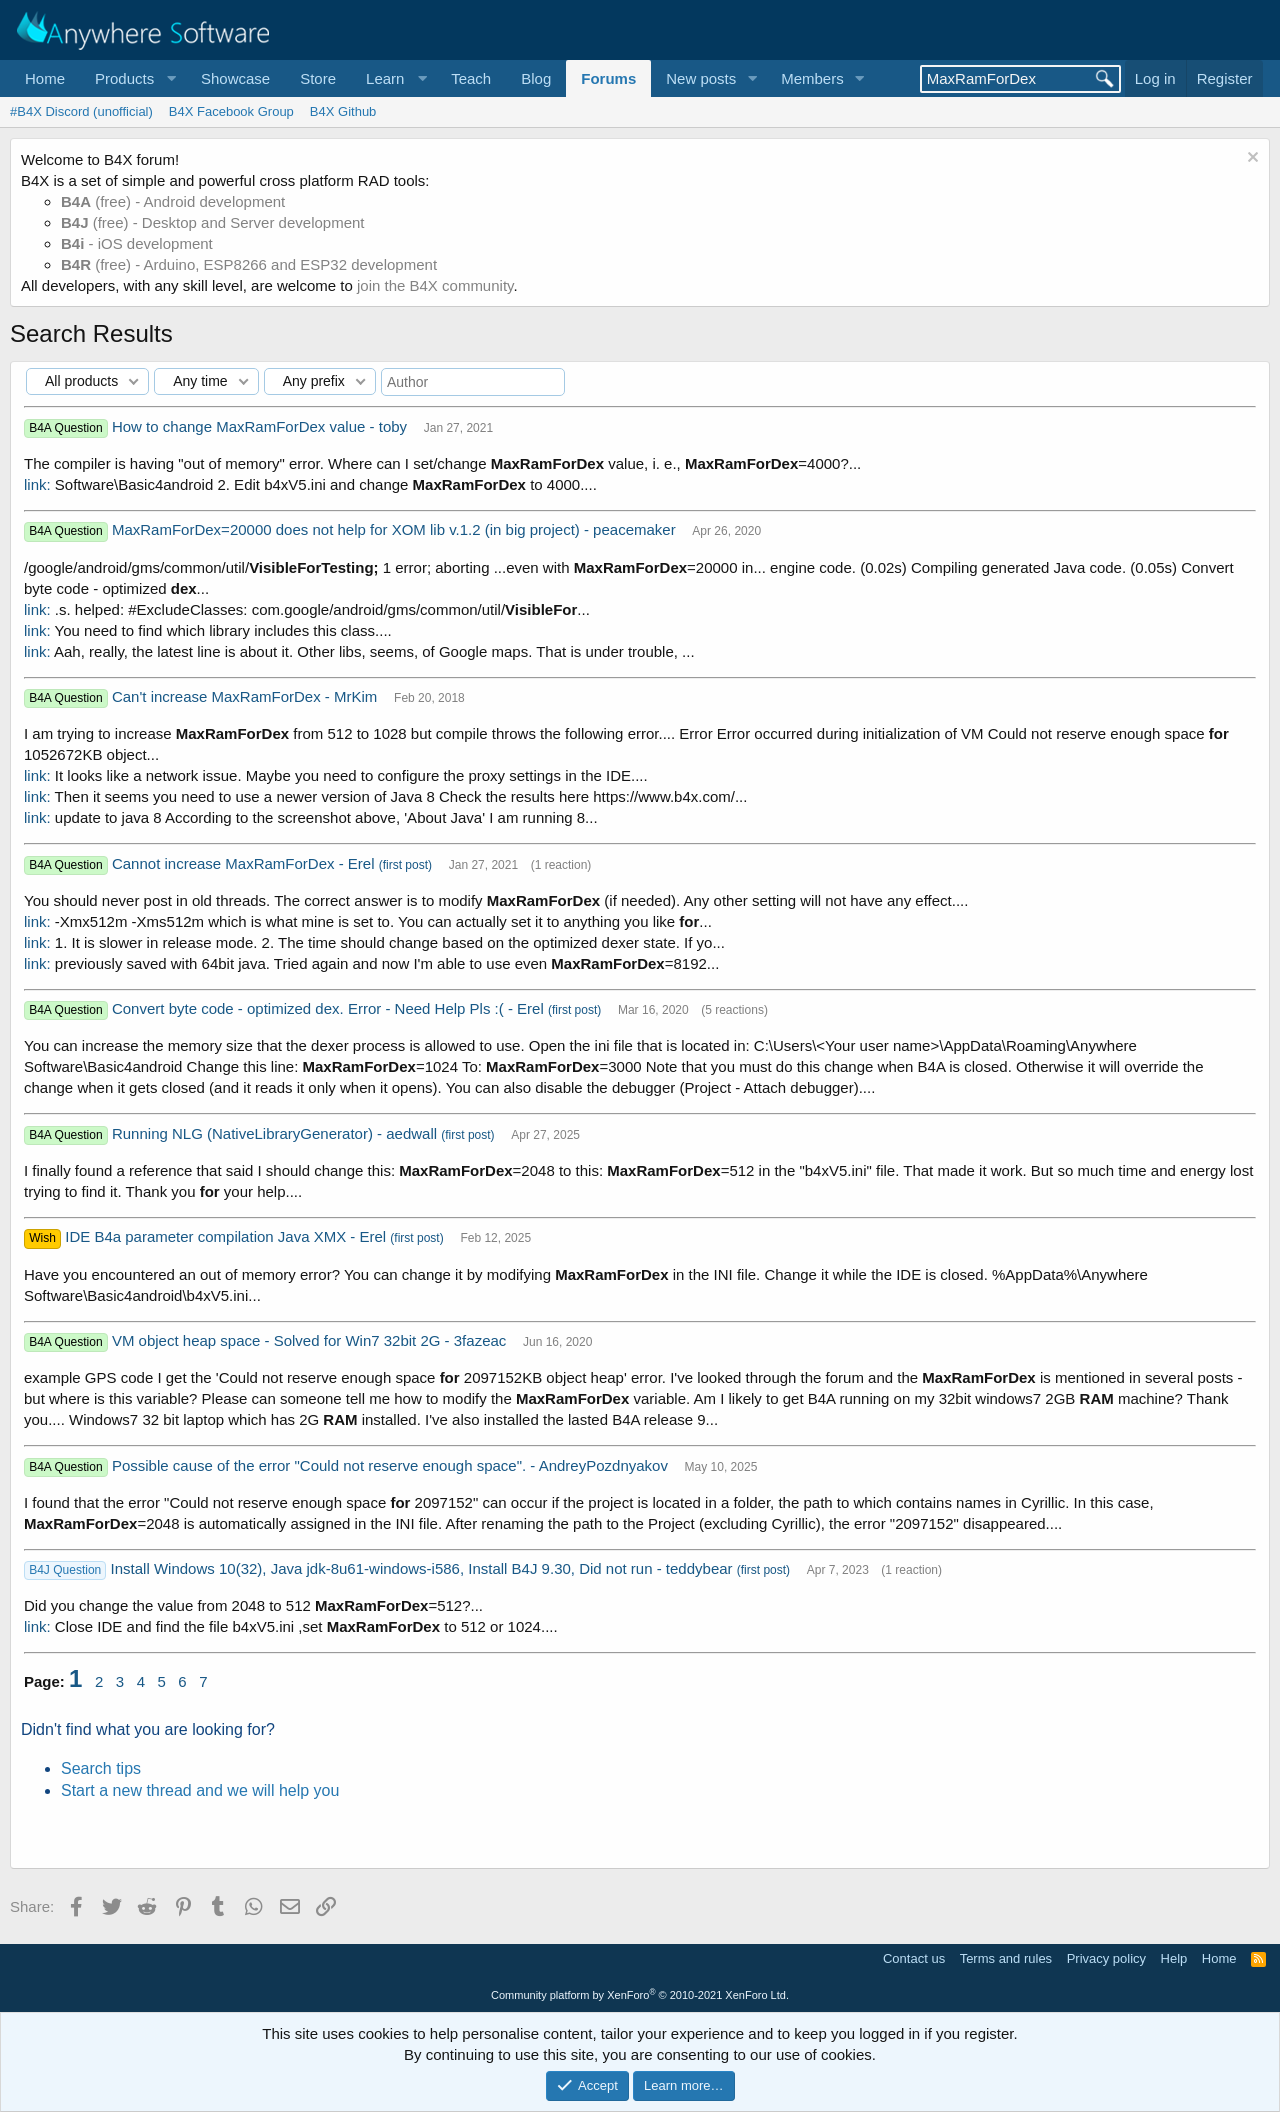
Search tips (101, 1768)
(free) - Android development (173, 201)
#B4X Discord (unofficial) (81, 111)
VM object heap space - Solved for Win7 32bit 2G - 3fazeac (311, 1340)
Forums (608, 78)
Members (812, 78)
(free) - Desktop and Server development (213, 222)
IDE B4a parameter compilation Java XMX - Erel (227, 1236)
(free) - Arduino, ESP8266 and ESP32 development (249, 264)
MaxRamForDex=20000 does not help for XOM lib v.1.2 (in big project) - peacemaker (396, 529)
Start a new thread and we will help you (200, 1790)
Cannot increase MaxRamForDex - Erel (245, 863)
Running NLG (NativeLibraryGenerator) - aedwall (276, 1133)
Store (318, 78)
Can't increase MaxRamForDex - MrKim (247, 696)
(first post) (405, 865)
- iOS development (137, 243)
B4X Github (343, 111)
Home (45, 78)
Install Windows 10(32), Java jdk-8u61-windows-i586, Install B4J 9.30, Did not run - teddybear (424, 1568)
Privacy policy (1106, 1958)
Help (1174, 1958)
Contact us (914, 1958)
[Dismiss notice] (1250, 159)
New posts (701, 78)
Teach (471, 78)
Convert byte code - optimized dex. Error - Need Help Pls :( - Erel (330, 1008)
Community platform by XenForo (640, 1995)
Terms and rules (1006, 1958)
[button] (133, 78)
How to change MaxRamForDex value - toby (261, 426)
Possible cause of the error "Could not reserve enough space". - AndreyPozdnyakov (392, 1465)
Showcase (235, 78)
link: (37, 484)
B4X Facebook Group (231, 111)
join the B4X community (435, 285)
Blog (536, 78)
